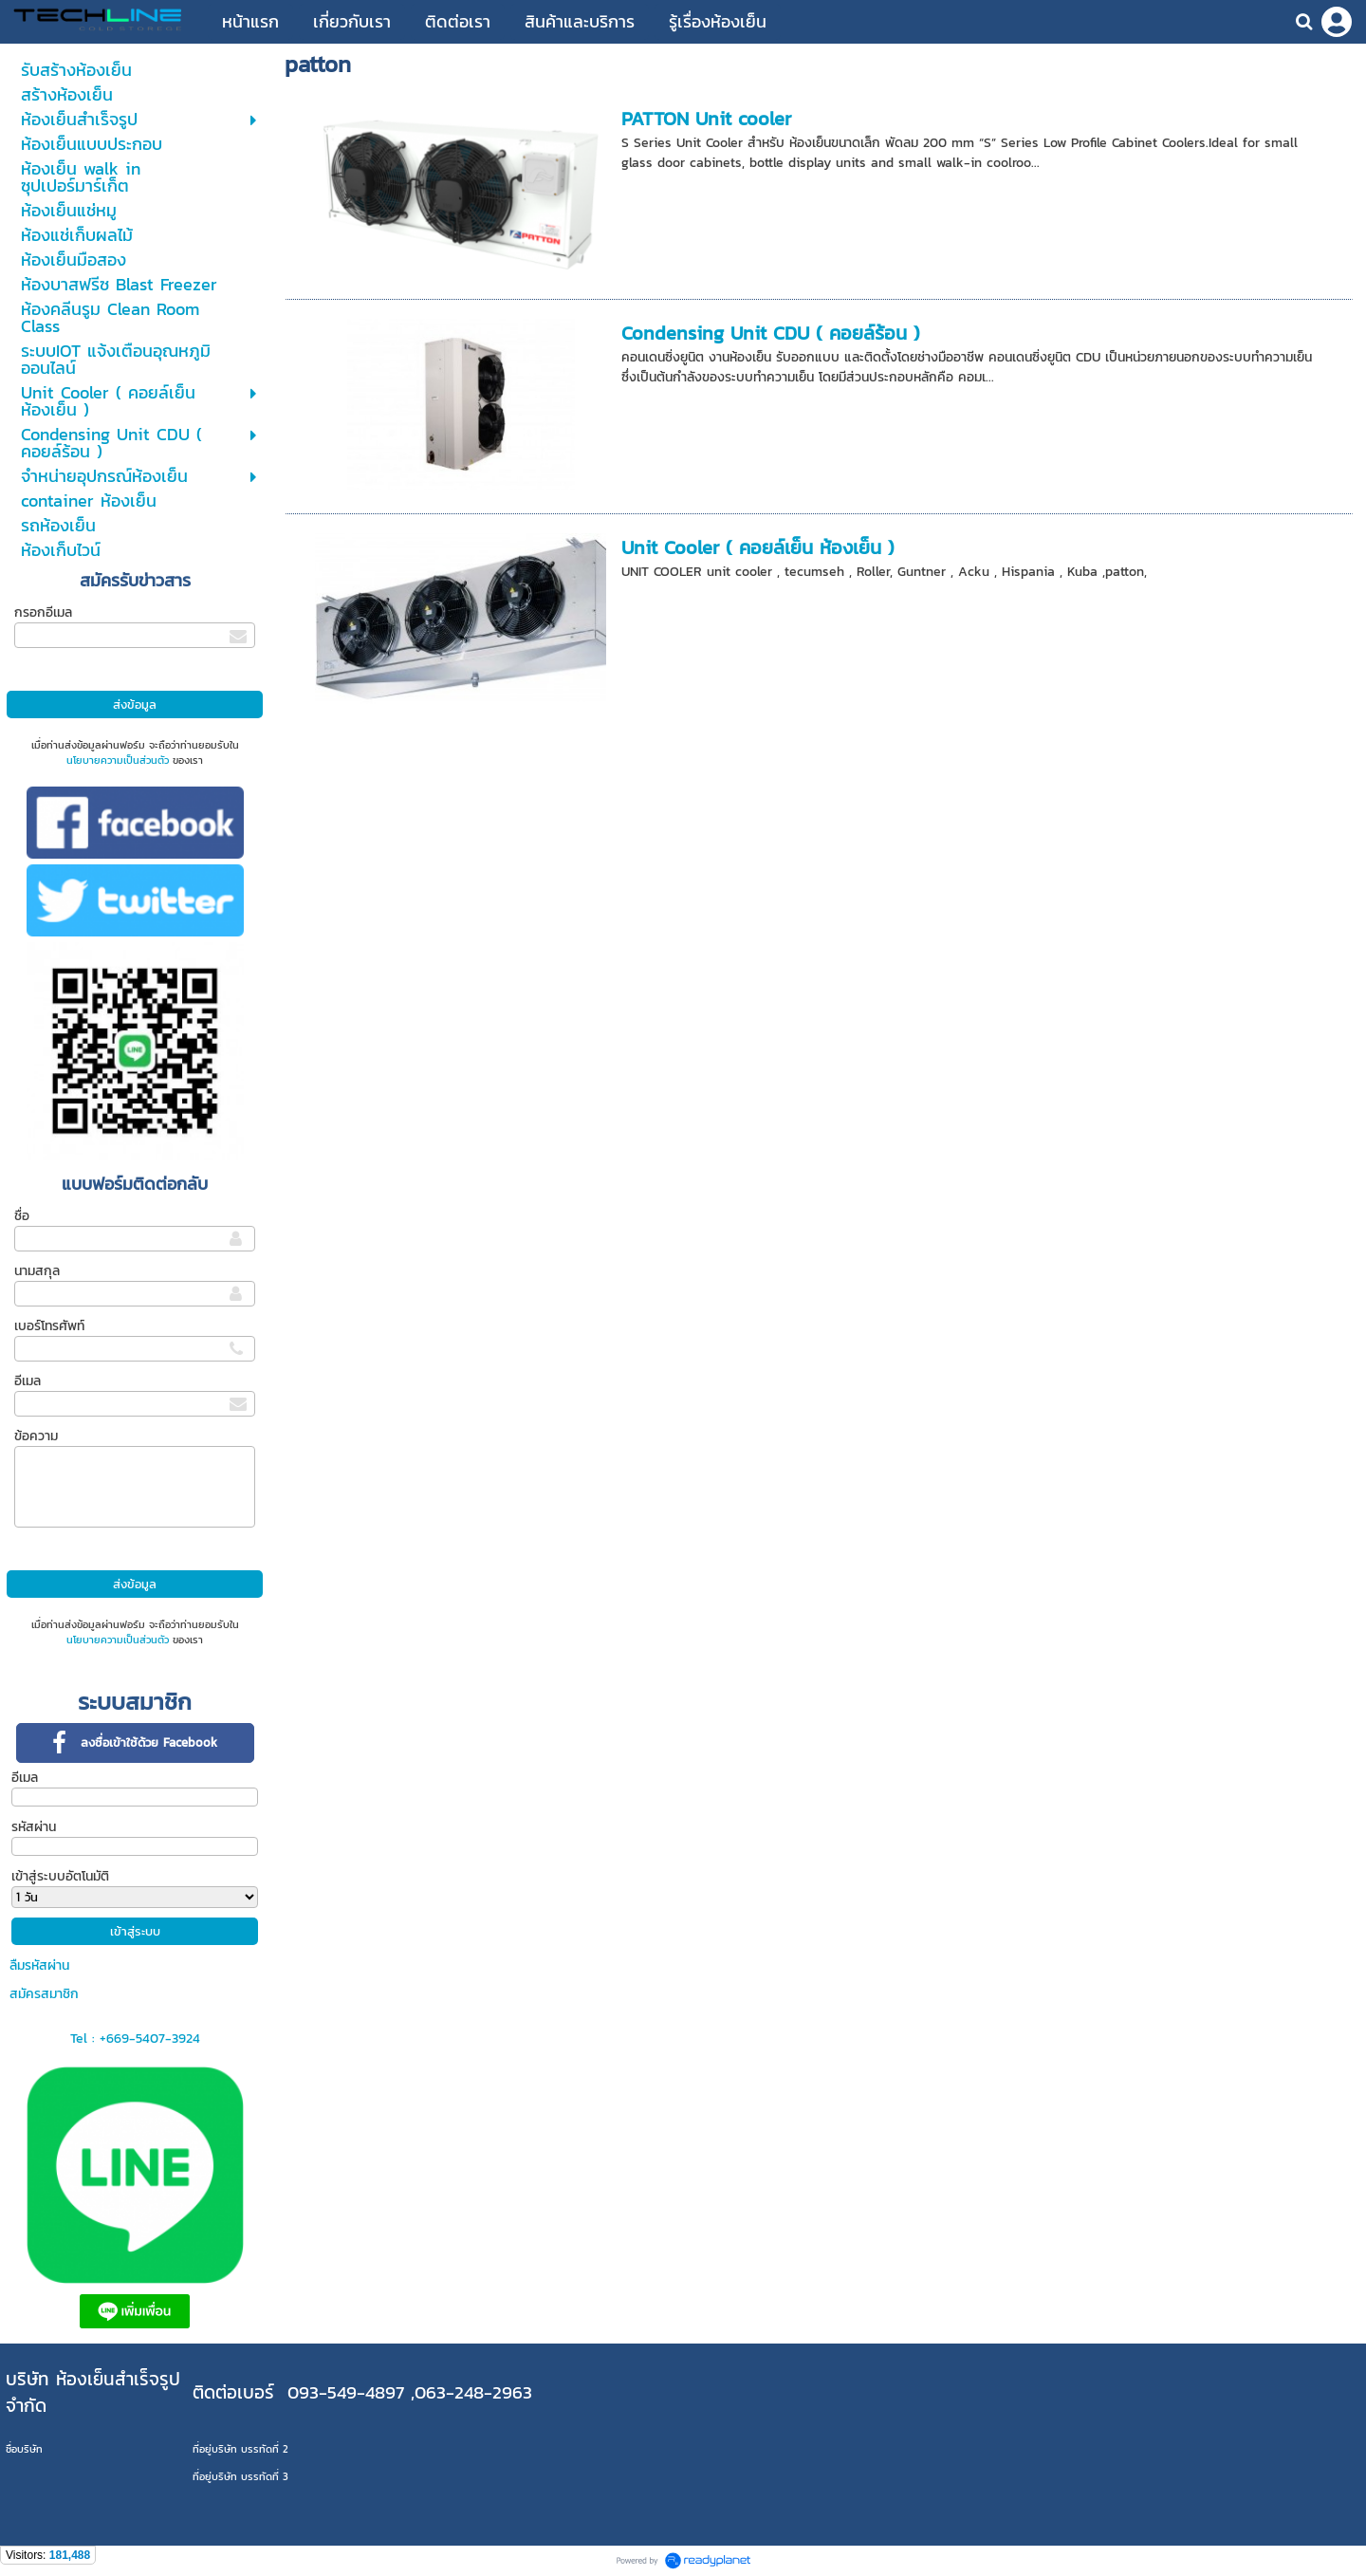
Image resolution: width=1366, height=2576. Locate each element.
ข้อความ (36, 1436)
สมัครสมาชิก (44, 1994)
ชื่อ (21, 1216)
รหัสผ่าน (33, 1827)
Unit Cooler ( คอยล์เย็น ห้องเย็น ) (758, 547)
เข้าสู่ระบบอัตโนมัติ (60, 1876)
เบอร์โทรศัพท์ (49, 1326)
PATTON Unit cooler (706, 118)
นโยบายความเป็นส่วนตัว (117, 760)
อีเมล (27, 1381)
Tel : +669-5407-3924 (135, 2038)
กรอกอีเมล (43, 612)
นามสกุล (37, 1271)
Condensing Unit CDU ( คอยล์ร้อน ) (770, 333)
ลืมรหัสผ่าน (39, 1965)
